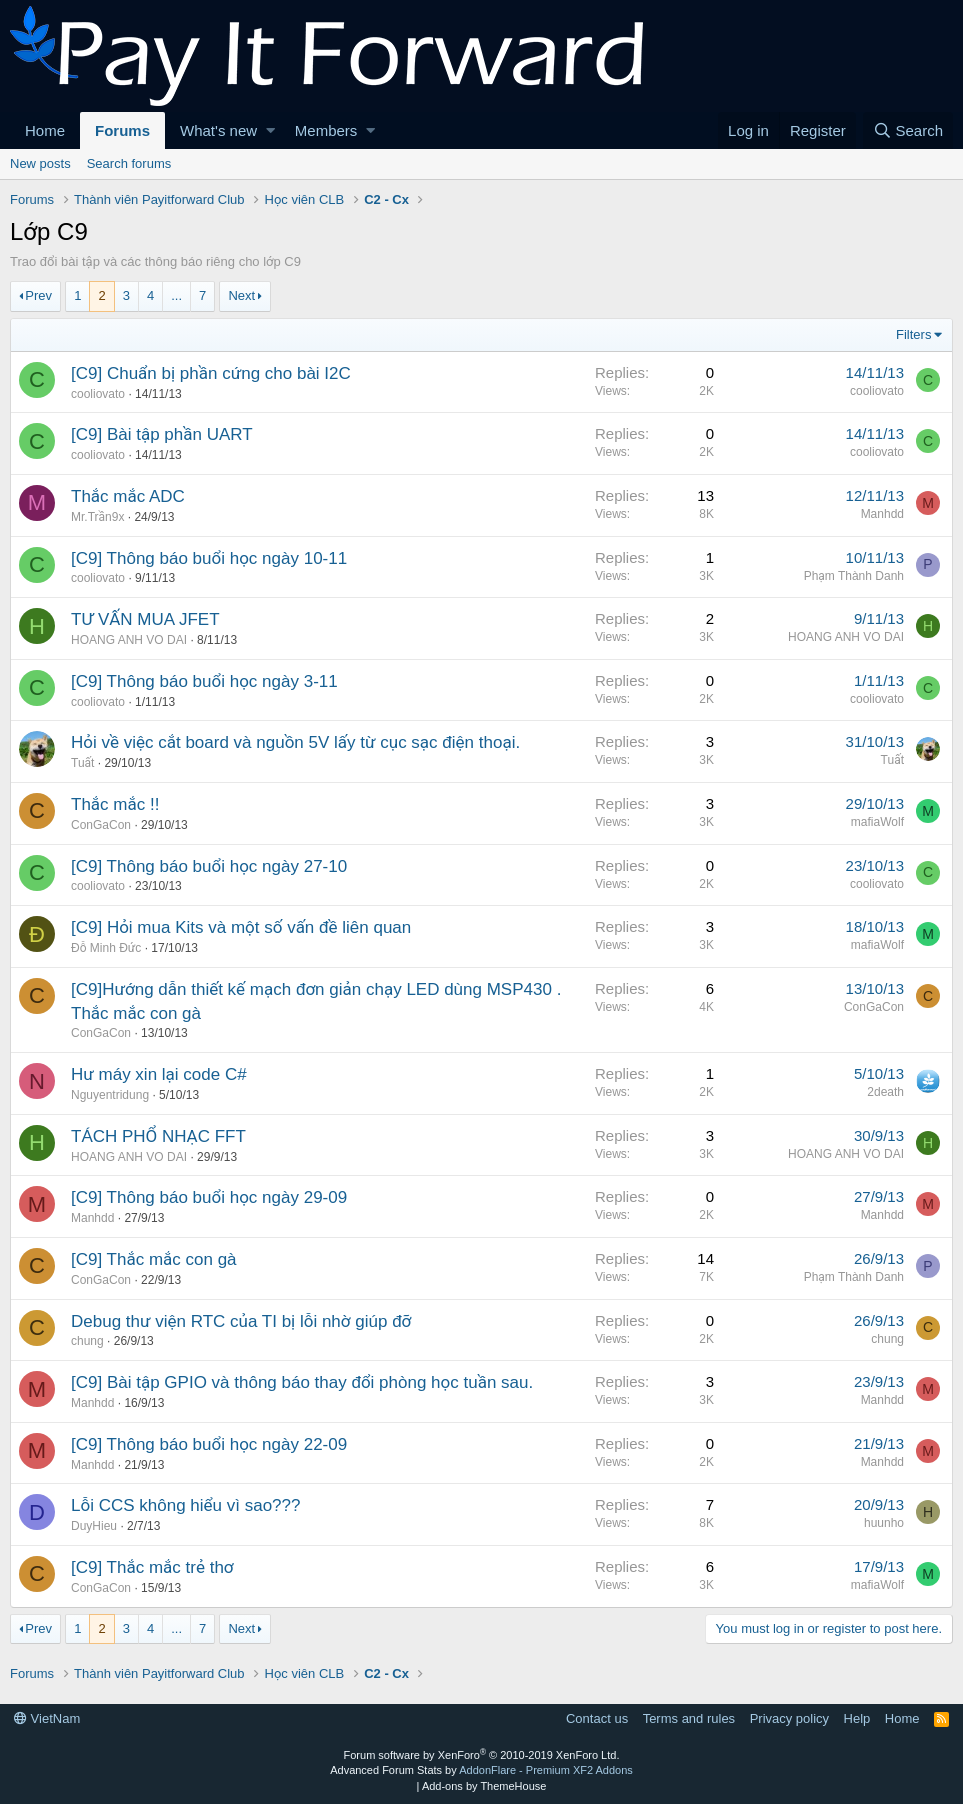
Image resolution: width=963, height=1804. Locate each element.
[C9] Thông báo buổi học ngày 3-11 (204, 681)
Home (45, 130)
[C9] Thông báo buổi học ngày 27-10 (209, 866)
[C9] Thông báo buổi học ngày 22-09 (209, 1444)
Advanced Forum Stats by (481, 1770)
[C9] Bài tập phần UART (162, 434)
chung (87, 1341)
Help (857, 1718)
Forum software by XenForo (482, 1755)
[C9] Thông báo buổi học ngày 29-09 (209, 1197)
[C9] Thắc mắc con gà (154, 1259)
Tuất (82, 763)
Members (326, 130)
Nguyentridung (110, 1095)
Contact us (597, 1718)
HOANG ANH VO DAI (129, 640)
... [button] (176, 295)
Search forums (129, 163)
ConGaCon (101, 825)
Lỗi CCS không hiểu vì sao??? (185, 1505)
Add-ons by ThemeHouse (484, 1786)
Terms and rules (689, 1718)
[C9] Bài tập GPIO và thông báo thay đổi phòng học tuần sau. (302, 1382)
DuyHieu (94, 1526)
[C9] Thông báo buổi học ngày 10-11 (209, 558)
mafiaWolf (877, 822)
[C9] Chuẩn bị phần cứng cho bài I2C (211, 373)
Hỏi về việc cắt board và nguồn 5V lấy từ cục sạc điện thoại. (295, 742)
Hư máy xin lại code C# (159, 1074)
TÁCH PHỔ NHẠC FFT (158, 1136)
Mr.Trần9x (97, 517)
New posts (40, 163)
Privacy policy (789, 1718)
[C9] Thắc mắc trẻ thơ (152, 1567)
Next (241, 295)
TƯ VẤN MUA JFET (145, 619)
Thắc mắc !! (115, 804)
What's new (218, 130)
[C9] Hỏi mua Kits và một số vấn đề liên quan (241, 927)
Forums (122, 130)
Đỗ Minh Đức (106, 948)
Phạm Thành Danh (854, 576)
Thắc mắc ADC (128, 496)
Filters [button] (913, 334)
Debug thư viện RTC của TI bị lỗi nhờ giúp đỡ (241, 1321)
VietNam (47, 1718)
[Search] (908, 130)
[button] (270, 130)
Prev (38, 295)
